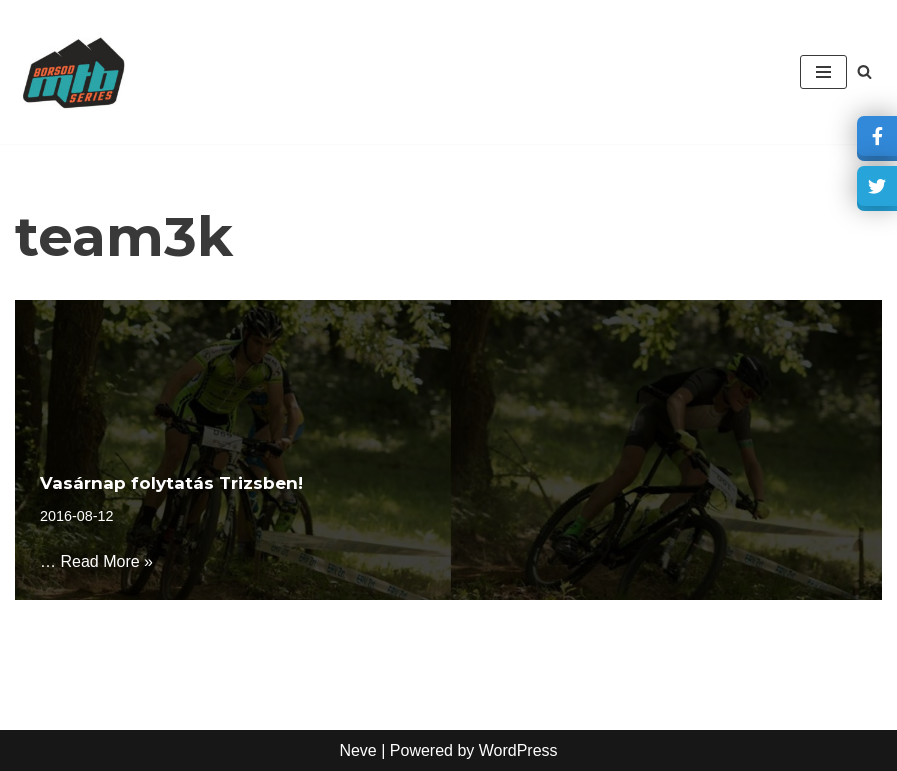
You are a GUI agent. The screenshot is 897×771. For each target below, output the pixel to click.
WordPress (518, 750)
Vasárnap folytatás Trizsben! (171, 483)
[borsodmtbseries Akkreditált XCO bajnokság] (75, 72)
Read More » (106, 561)
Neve (357, 750)
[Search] (864, 71)
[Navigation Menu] (823, 72)
